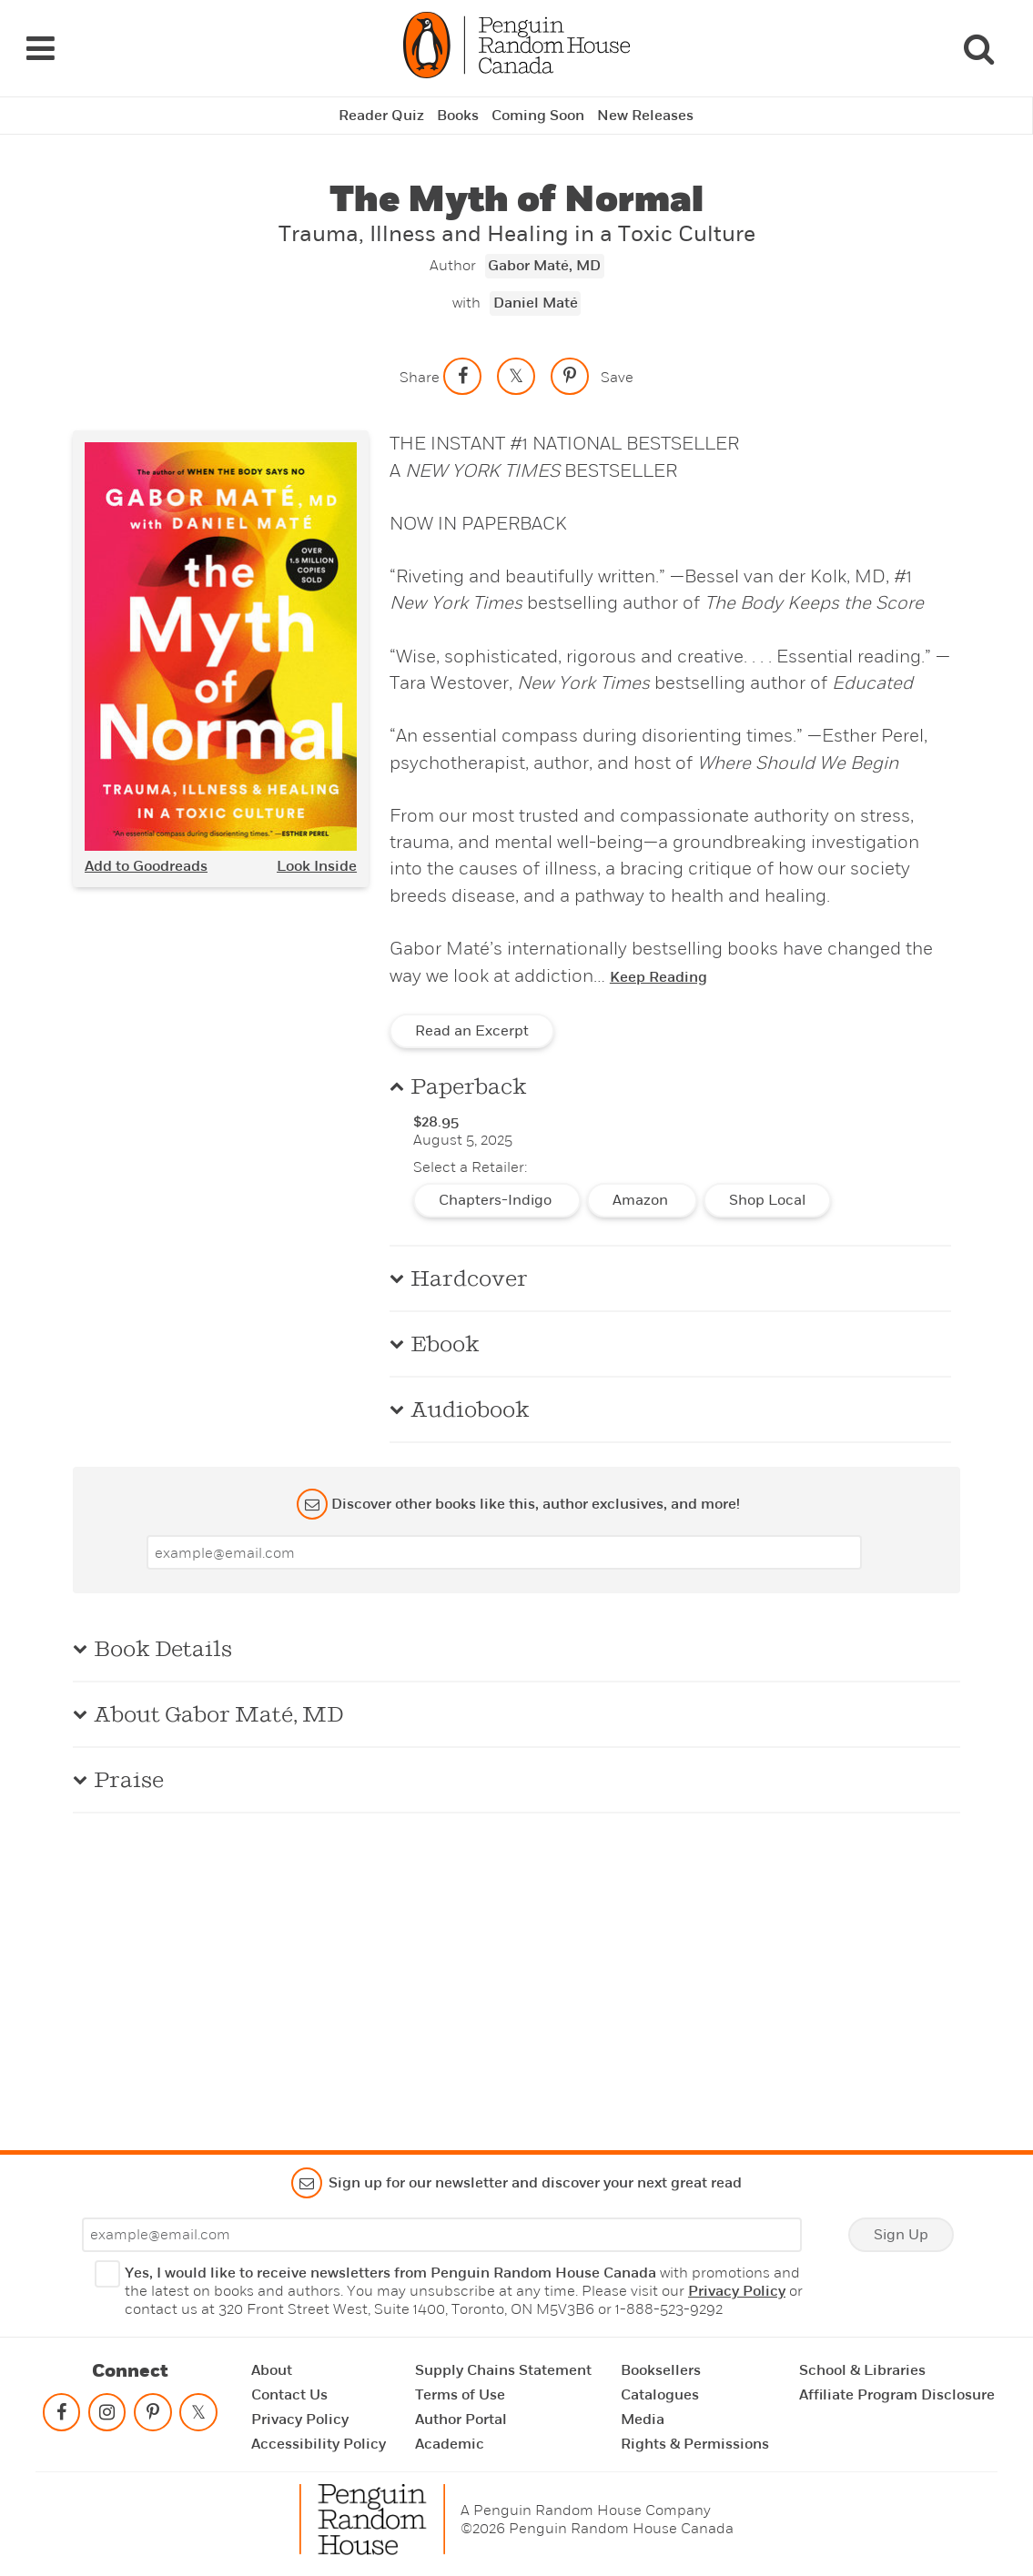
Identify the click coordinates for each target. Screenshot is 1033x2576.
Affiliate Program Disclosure (897, 2395)
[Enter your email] (504, 1552)
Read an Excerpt (472, 1031)
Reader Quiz (381, 115)
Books (458, 115)
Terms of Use (460, 2395)
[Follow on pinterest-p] (153, 2416)
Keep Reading (658, 977)
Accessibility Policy (318, 2444)
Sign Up (901, 2235)
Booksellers (661, 2370)
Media (642, 2419)
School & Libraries (862, 2370)
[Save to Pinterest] (569, 376)
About (271, 2370)
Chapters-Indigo (497, 1200)
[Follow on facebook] (61, 2416)
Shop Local (767, 1200)
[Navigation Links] (40, 48)
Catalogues (660, 2395)
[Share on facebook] (462, 376)
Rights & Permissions (695, 2444)
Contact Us (289, 2395)
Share (420, 377)
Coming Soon (537, 115)
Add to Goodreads (146, 866)
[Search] (978, 48)
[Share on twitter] (516, 376)
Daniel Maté (535, 303)
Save (617, 377)
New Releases (645, 115)
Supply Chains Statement (503, 2370)
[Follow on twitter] (198, 2416)
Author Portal (461, 2419)
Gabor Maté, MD (544, 266)
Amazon (642, 1200)
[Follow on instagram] (106, 2416)
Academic (449, 2444)
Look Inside (317, 866)
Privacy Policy (736, 2291)
